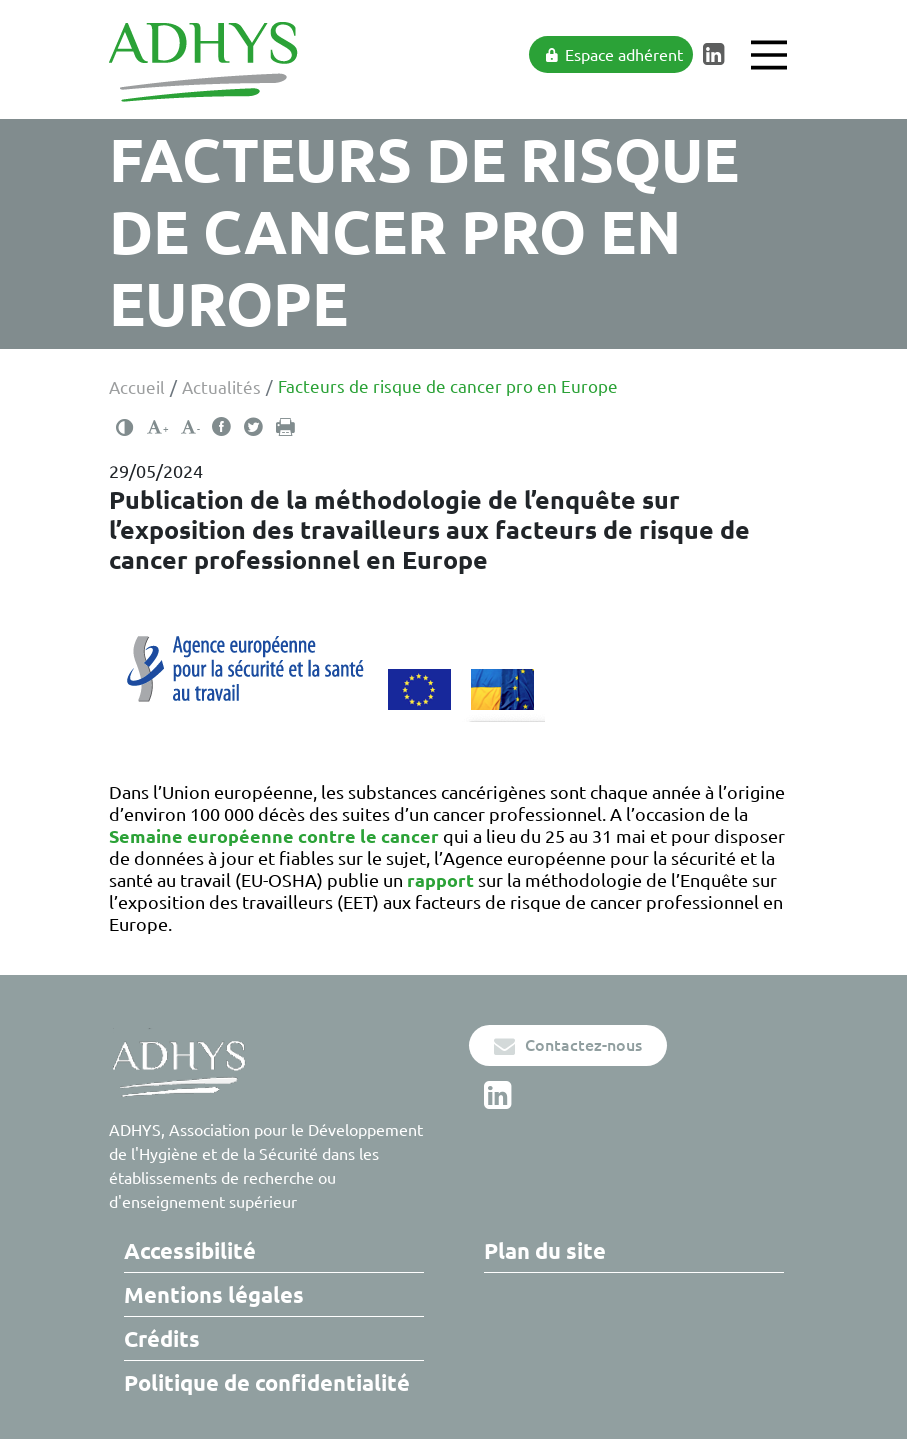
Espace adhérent (613, 55)
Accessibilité (190, 1250)
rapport (440, 880)
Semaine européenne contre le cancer (274, 836)
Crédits (162, 1338)
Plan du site (545, 1250)
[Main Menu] (769, 55)
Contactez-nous (568, 1045)
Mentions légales (214, 1294)
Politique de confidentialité (267, 1382)
